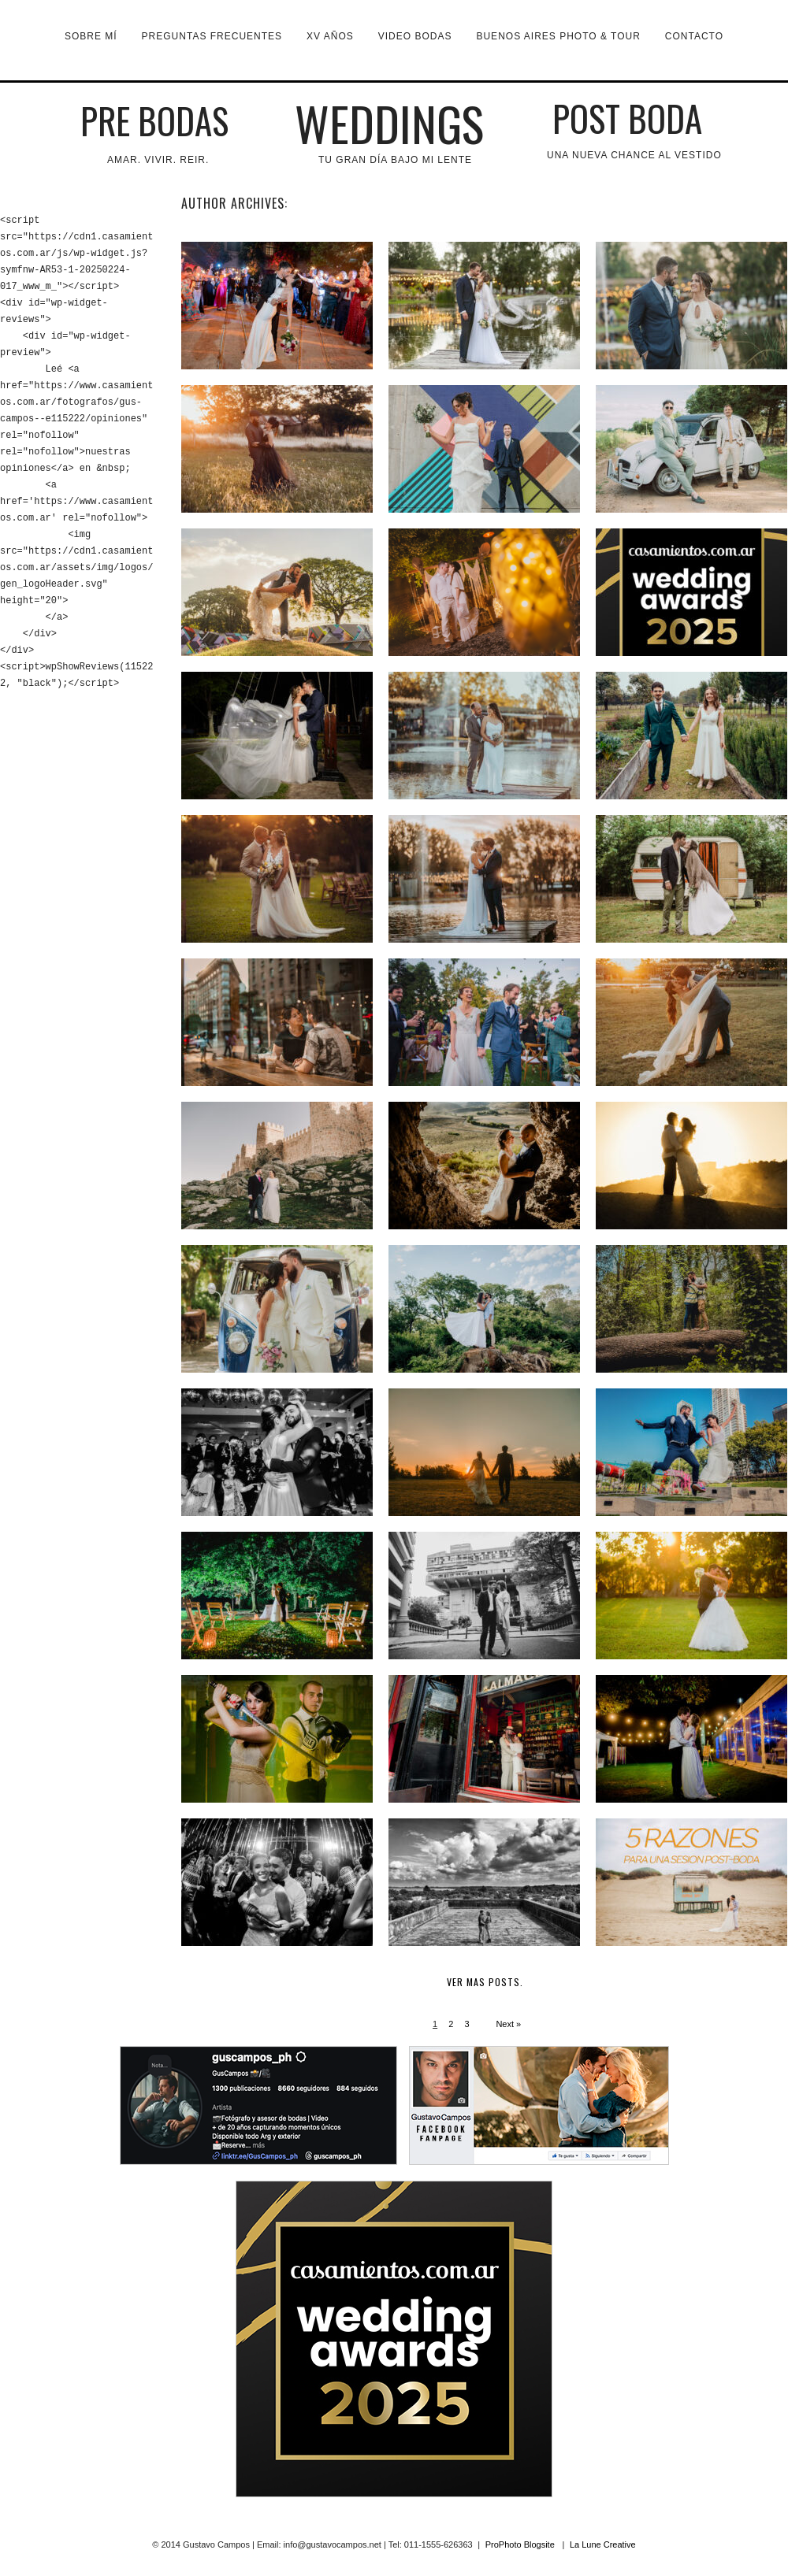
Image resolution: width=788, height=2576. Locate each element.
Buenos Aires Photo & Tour (558, 36)
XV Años (330, 36)
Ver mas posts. (485, 1982)
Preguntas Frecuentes (212, 36)
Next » (508, 2024)
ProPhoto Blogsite (520, 2544)
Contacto (694, 36)
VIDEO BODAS (415, 36)
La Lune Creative (603, 2544)
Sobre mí (91, 36)
